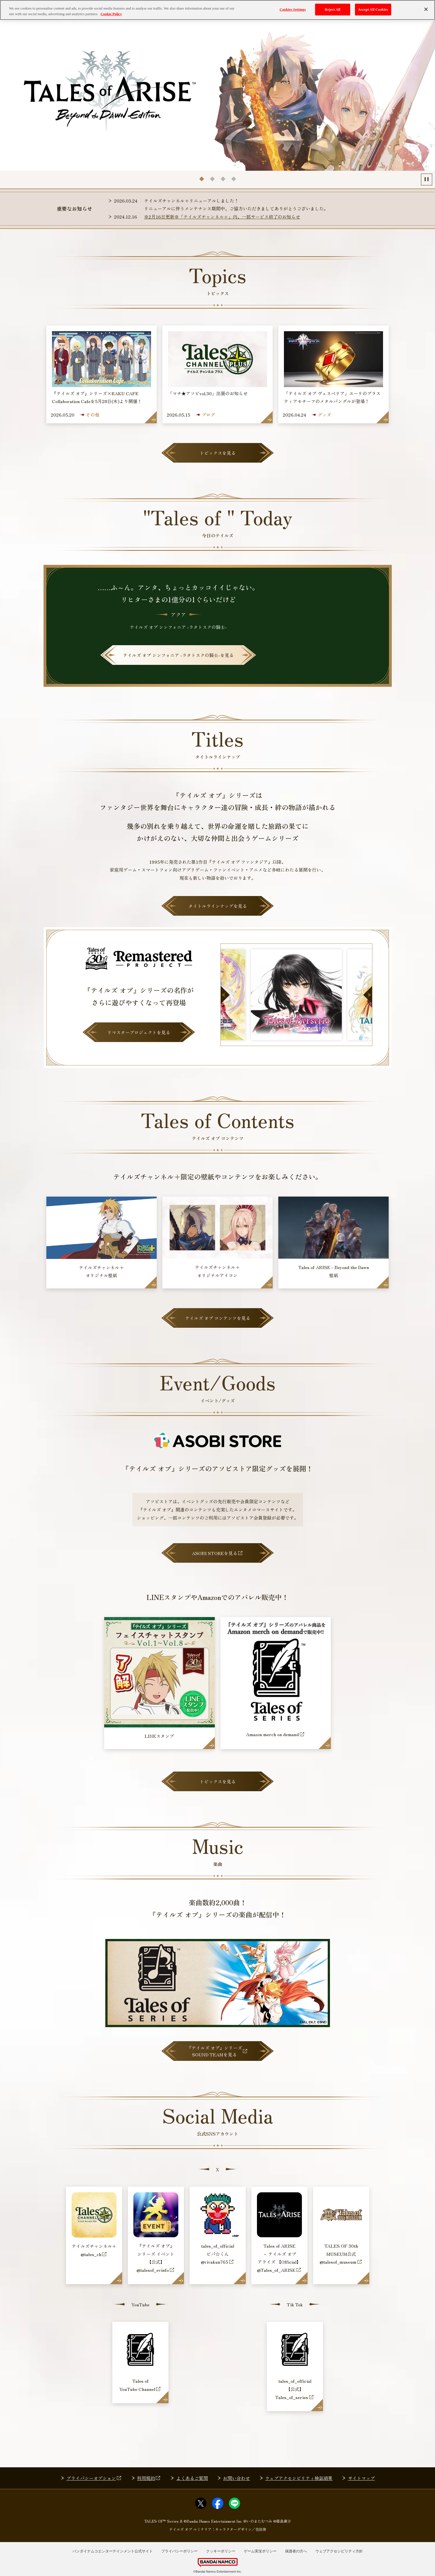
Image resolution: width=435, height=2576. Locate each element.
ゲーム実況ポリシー (260, 2551)
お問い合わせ (236, 2478)
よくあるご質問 (192, 2478)
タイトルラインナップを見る (217, 905)
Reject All (332, 9)
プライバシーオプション (94, 2478)
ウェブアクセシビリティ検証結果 (298, 2478)
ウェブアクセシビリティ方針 (339, 2551)
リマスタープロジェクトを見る (138, 1032)
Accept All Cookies (373, 9)
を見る (178, 655)
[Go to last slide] (225, 994)
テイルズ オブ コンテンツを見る (217, 1318)
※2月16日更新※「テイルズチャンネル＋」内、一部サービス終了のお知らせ (222, 216)
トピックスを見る (218, 452)
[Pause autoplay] (426, 179)
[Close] (426, 9)
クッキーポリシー (220, 2551)
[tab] (201, 178)
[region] (217, 10)
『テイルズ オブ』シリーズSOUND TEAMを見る (217, 2051)
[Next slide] (367, 994)
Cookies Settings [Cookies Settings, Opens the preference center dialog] (292, 9)
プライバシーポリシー (179, 2551)
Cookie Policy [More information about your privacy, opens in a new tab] (111, 14)
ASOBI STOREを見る (217, 1553)
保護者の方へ (296, 2551)
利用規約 (149, 2478)
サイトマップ (361, 2478)
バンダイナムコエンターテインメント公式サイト (112, 2551)
